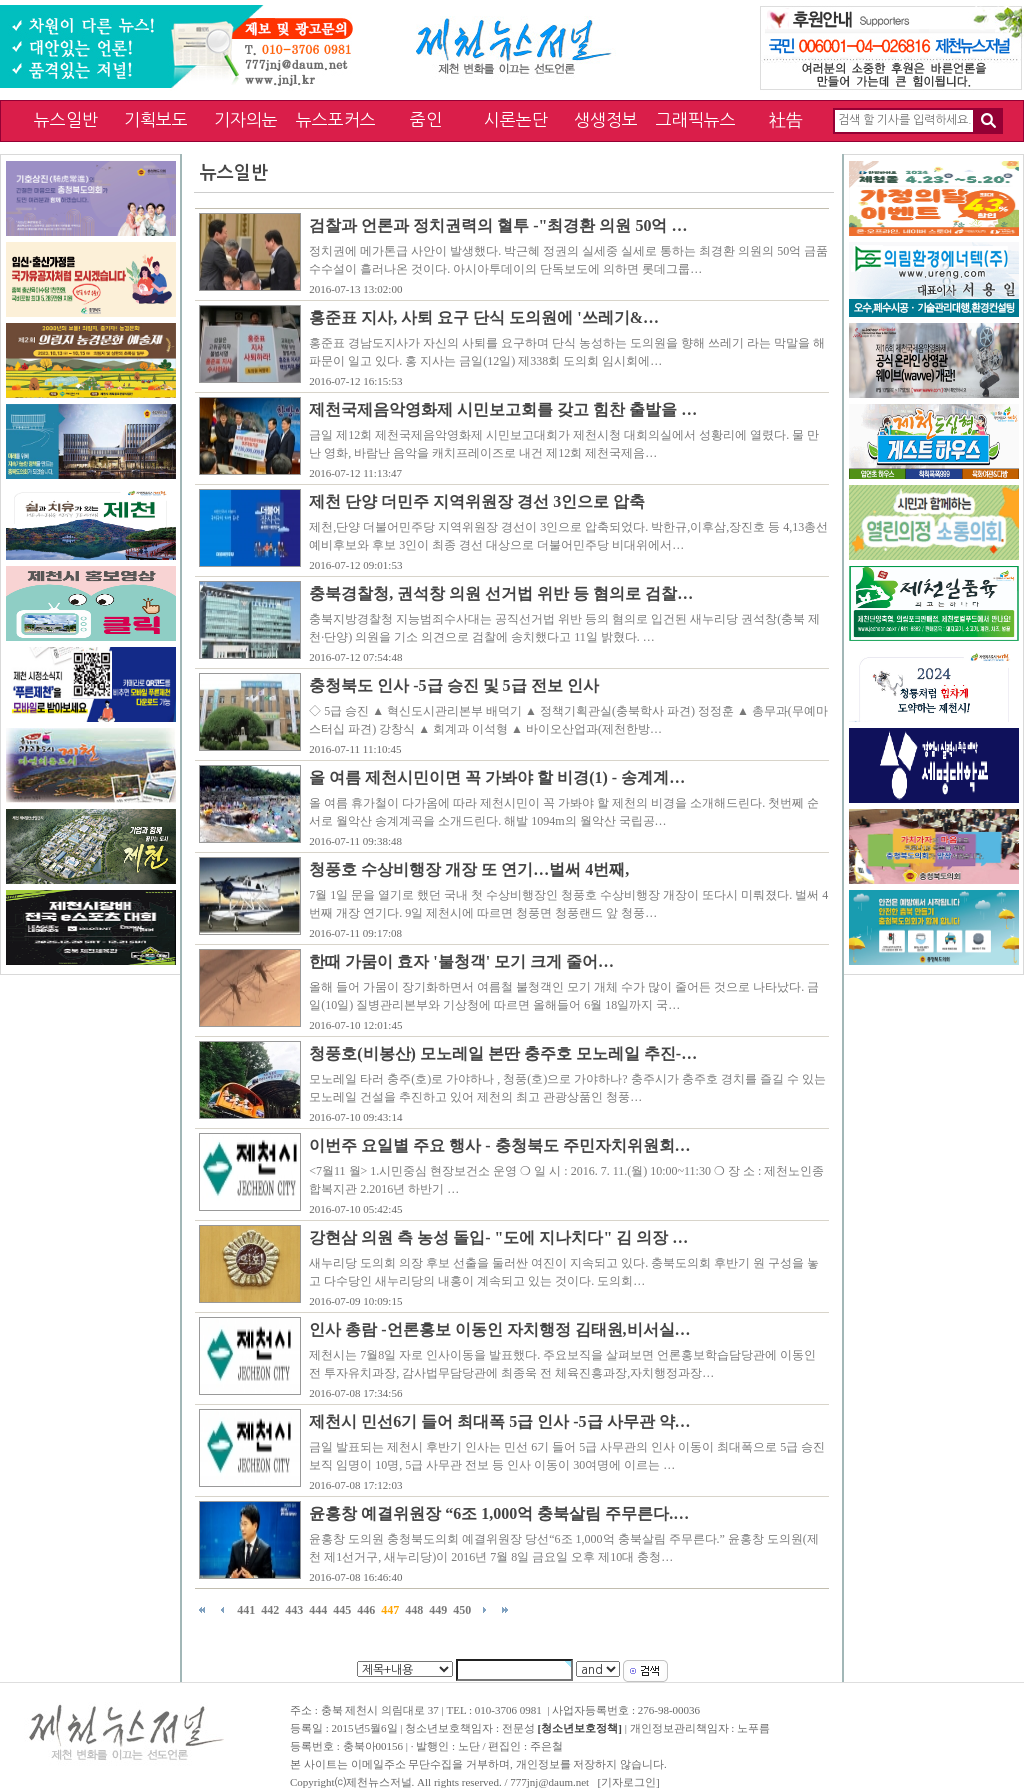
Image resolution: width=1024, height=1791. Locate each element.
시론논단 (516, 119)
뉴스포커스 (336, 119)
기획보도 (156, 119)
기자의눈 (246, 119)
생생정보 (606, 119)
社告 (786, 119)
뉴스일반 (66, 119)
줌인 (426, 119)
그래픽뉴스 (696, 119)
